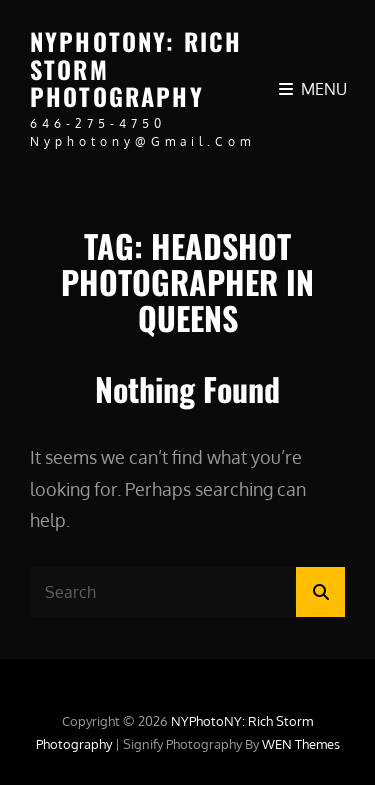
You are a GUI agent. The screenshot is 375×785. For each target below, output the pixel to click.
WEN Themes (301, 744)
